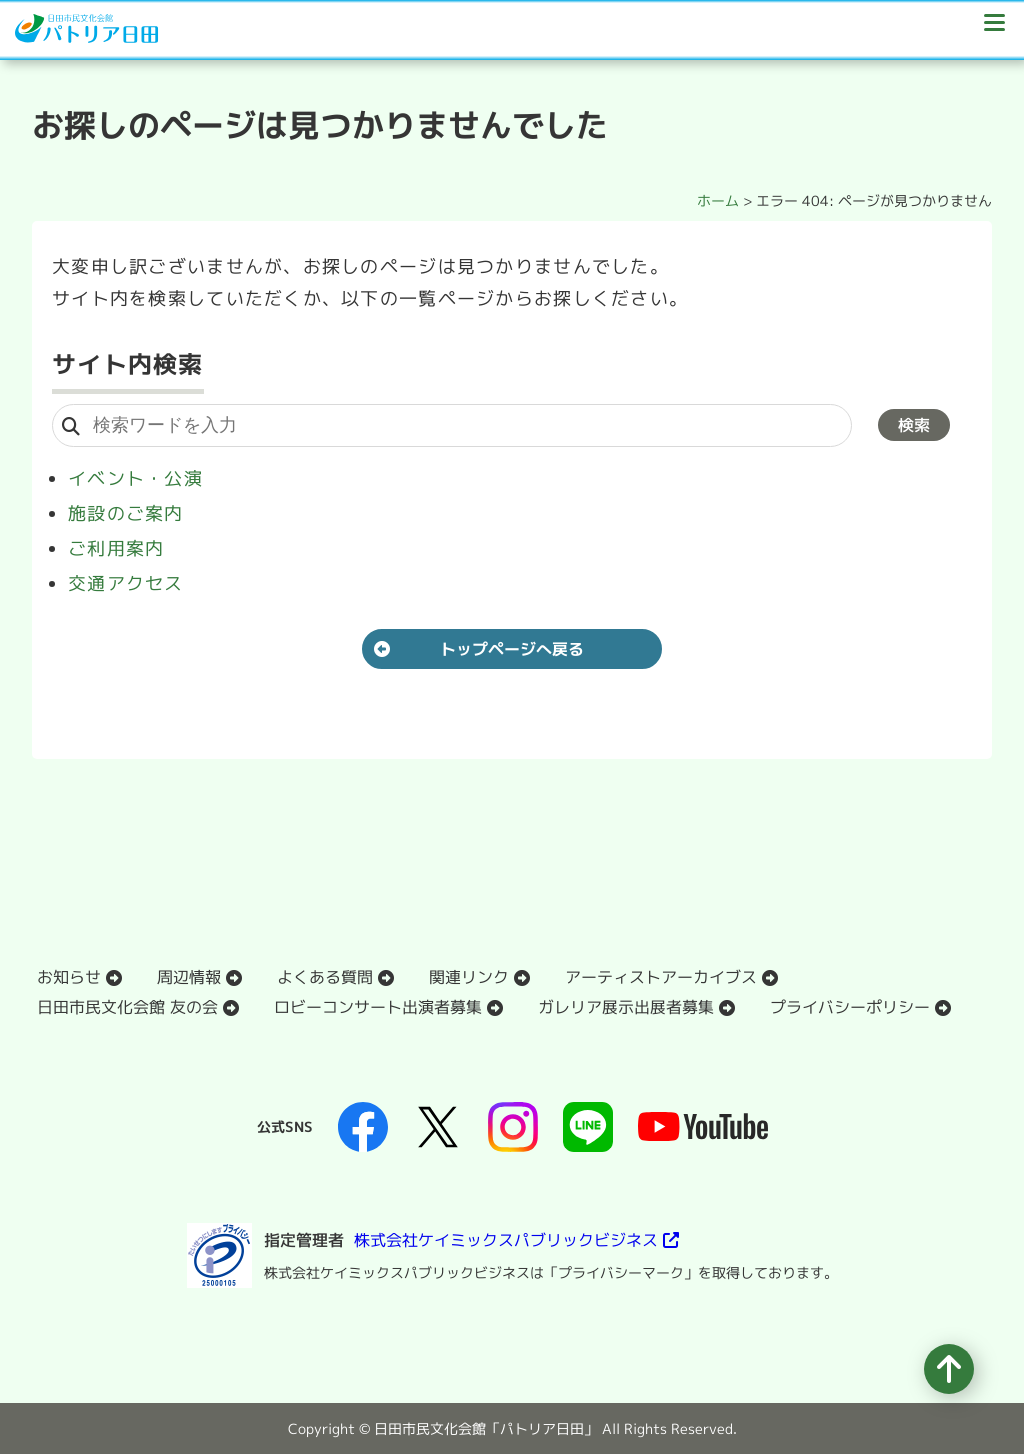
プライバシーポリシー (850, 1007)
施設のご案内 (126, 513)
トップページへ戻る (512, 649)
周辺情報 (189, 977)
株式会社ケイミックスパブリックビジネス (506, 1240)
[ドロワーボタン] (994, 30)
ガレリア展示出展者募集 (626, 1007)
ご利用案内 (116, 548)
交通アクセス (126, 583)
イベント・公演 (135, 478)
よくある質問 (325, 977)
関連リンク (469, 977)
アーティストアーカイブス (661, 977)
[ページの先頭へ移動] (949, 1369)
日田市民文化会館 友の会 (127, 1007)
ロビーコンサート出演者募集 (378, 1007)
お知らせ (69, 977)
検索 (914, 425)
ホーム (718, 200)
